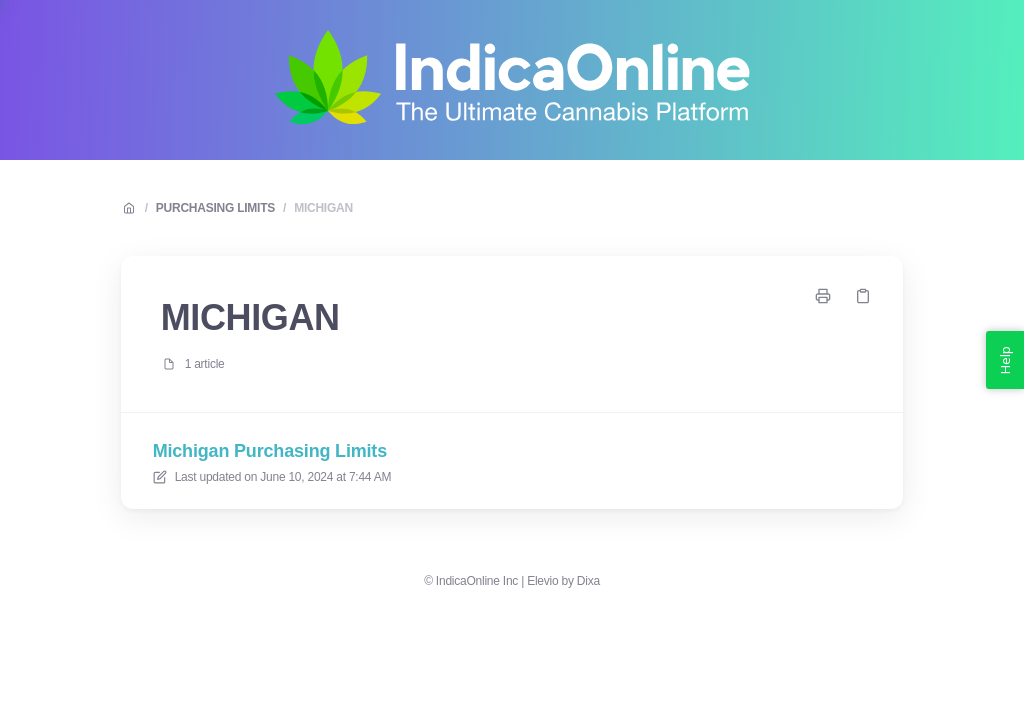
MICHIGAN (323, 208)
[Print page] (823, 296)
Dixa (588, 581)
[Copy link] (863, 296)
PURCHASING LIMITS (215, 208)
